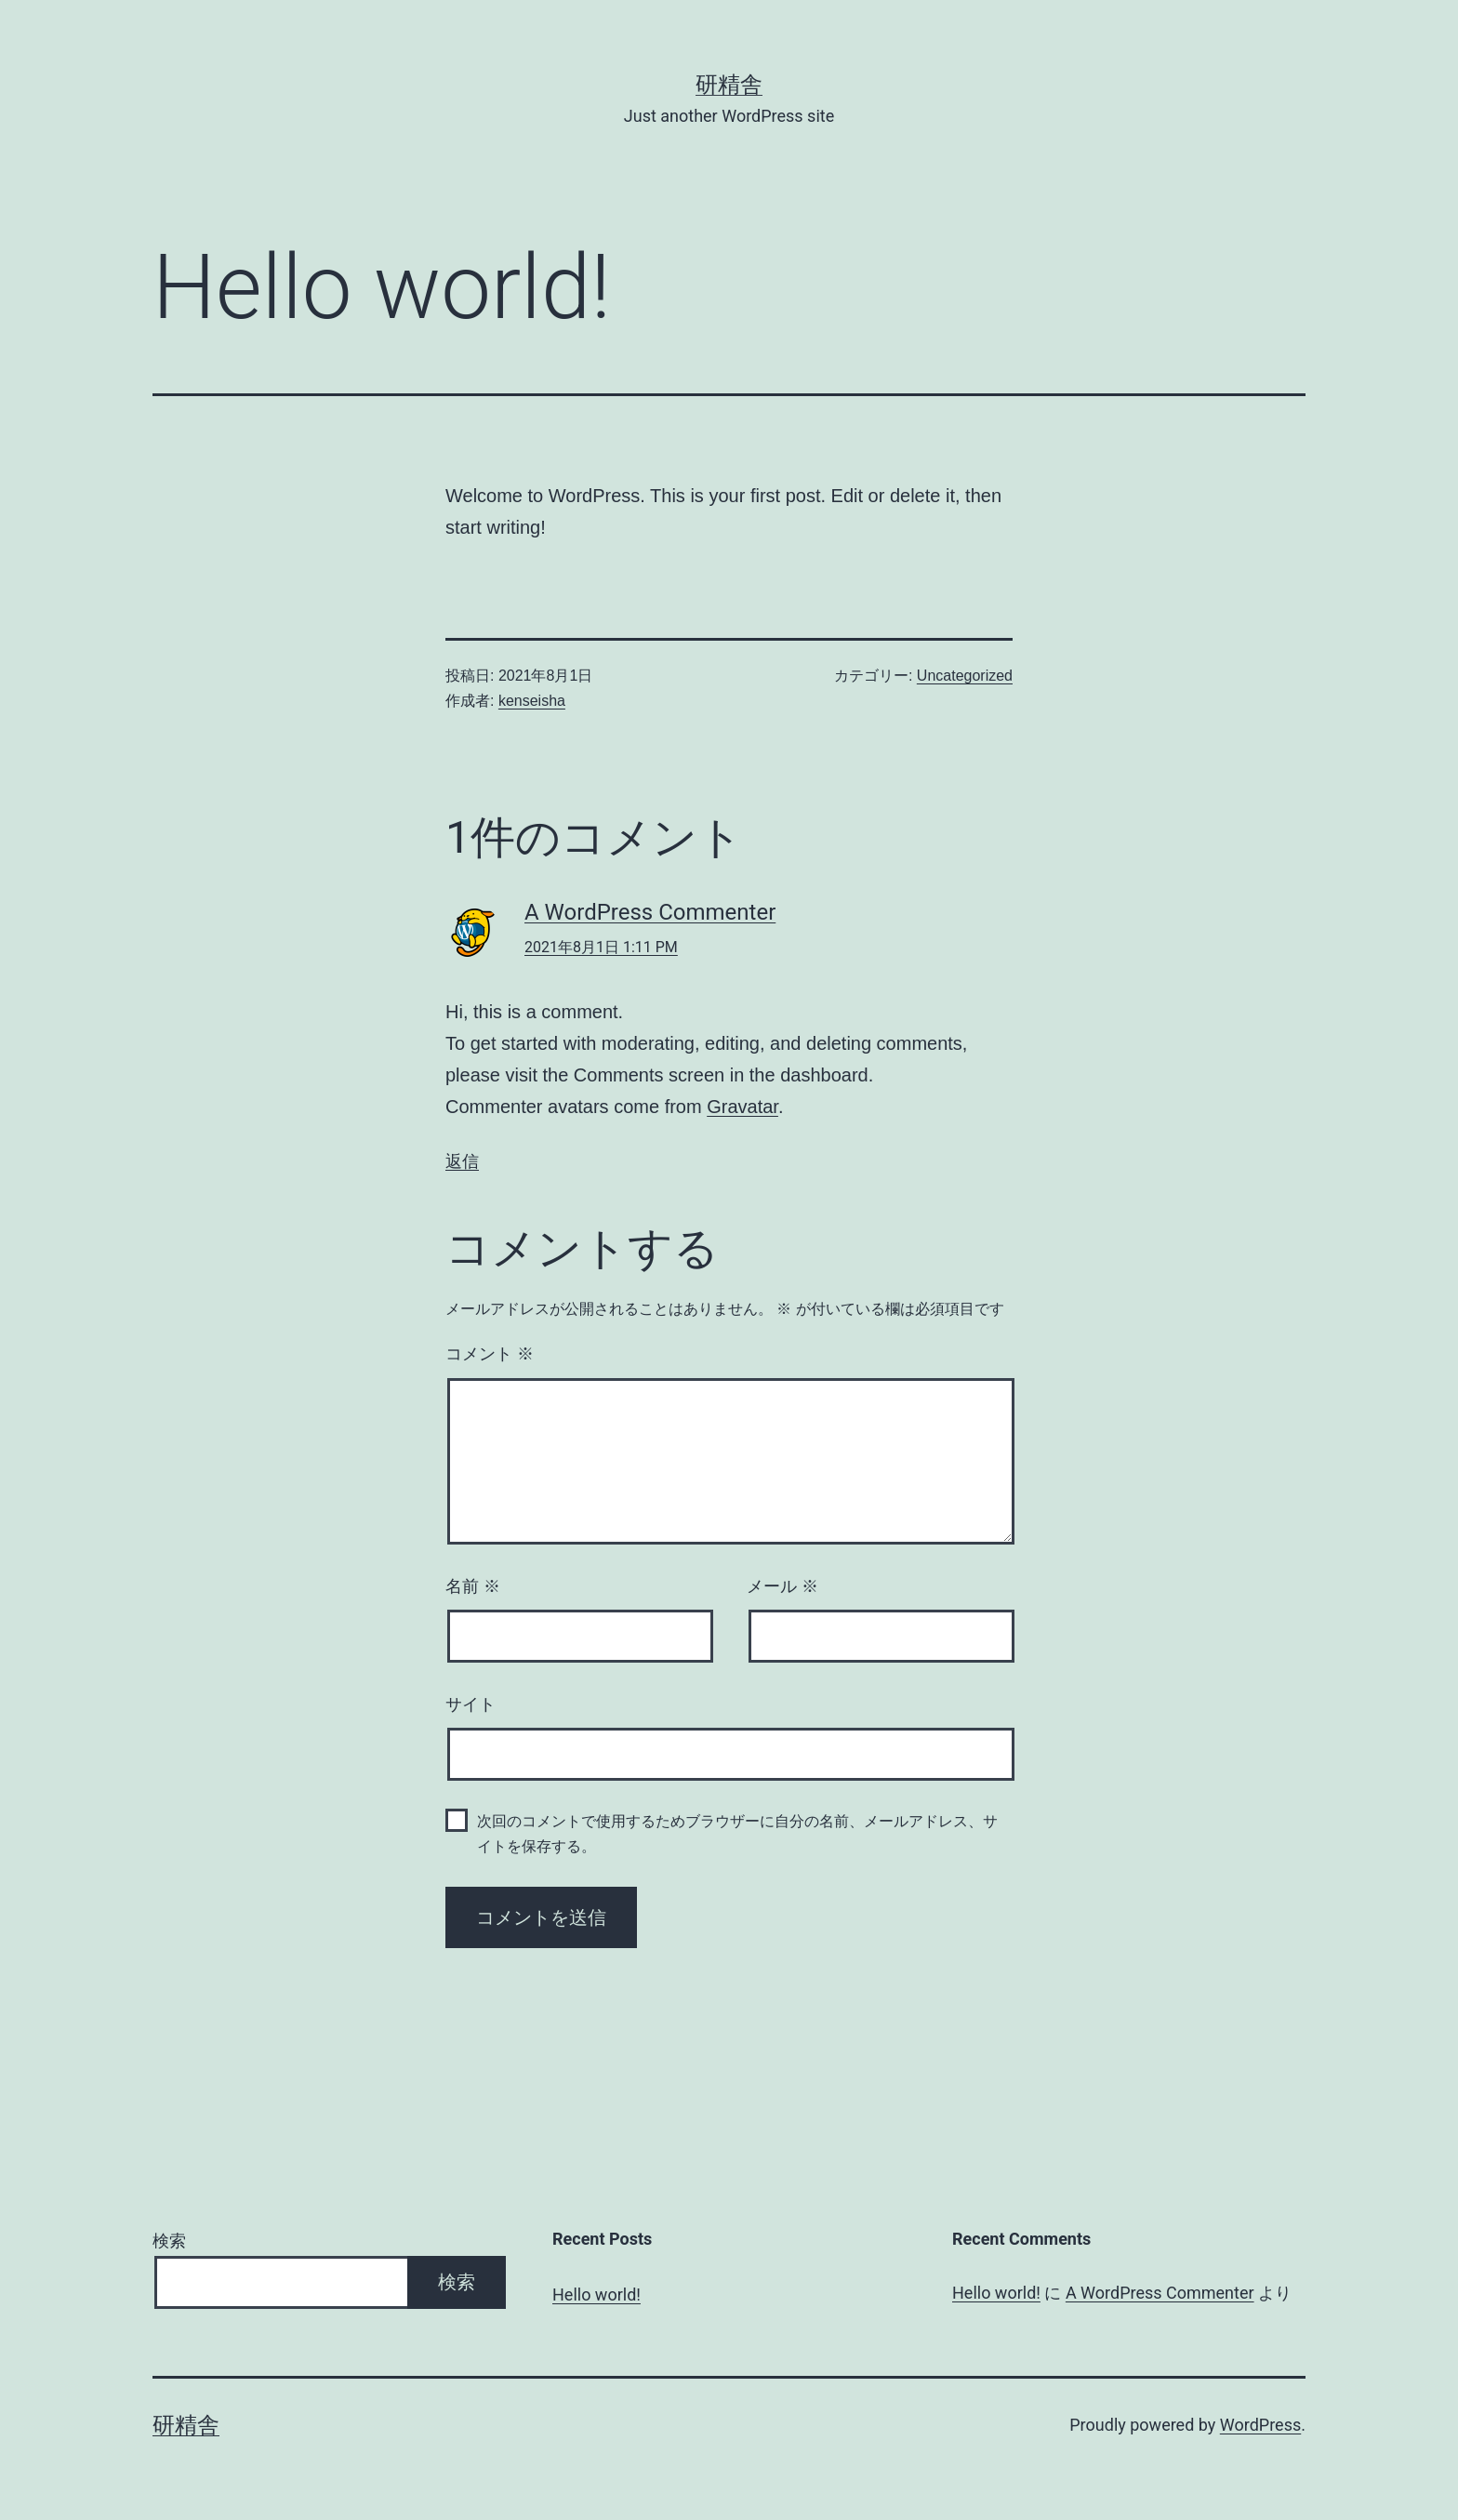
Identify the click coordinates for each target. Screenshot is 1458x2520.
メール (782, 1586)
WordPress (1260, 2424)
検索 (169, 2240)
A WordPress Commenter (649, 912)
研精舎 (729, 85)
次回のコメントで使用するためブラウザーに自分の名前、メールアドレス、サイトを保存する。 (737, 1833)
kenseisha (531, 701)
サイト (470, 1704)
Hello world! (596, 2294)
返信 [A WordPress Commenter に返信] (462, 1161)
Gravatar (742, 1106)
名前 (472, 1586)
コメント (489, 1354)
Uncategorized (965, 675)
